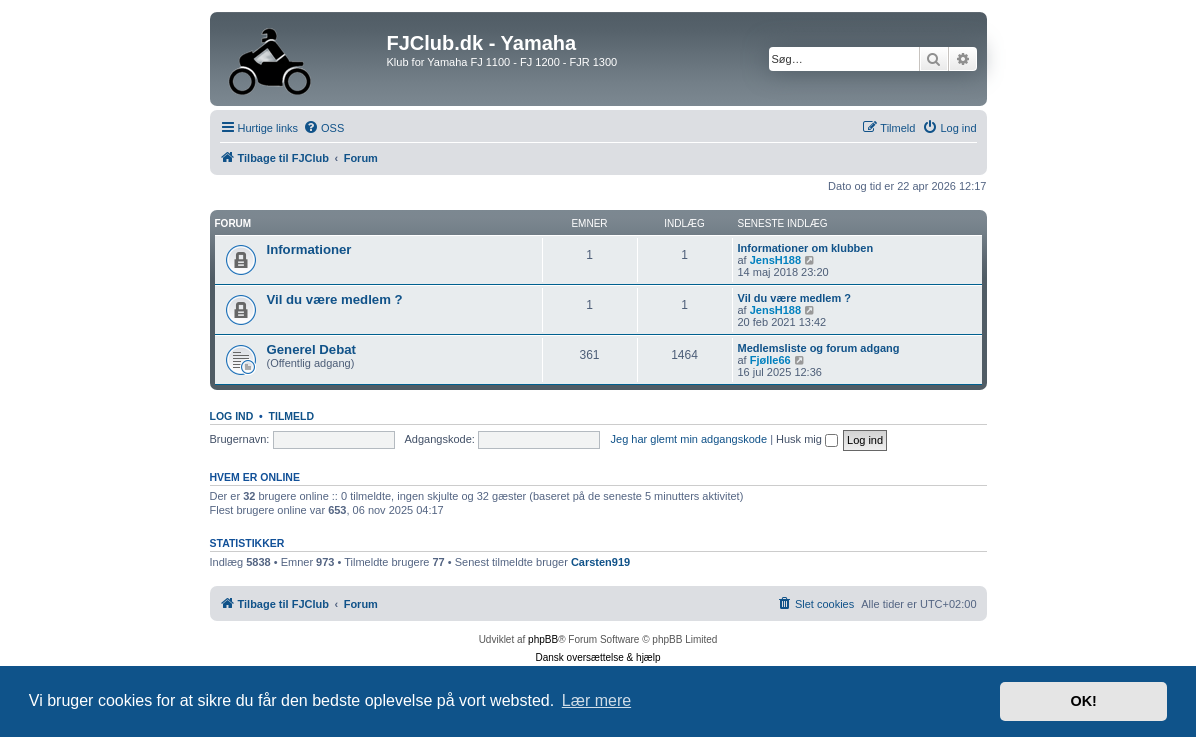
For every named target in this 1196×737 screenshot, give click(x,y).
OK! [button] (1083, 701)
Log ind (232, 416)
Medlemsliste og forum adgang (819, 348)
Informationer (309, 249)
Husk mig (807, 439)
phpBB (543, 639)
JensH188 (775, 260)
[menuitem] (323, 128)
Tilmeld (292, 416)
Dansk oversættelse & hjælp (597, 657)
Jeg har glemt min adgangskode (689, 439)
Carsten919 (600, 562)
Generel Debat (311, 349)
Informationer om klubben (806, 248)
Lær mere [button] (596, 700)
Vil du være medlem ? (335, 299)
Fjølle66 (770, 360)
